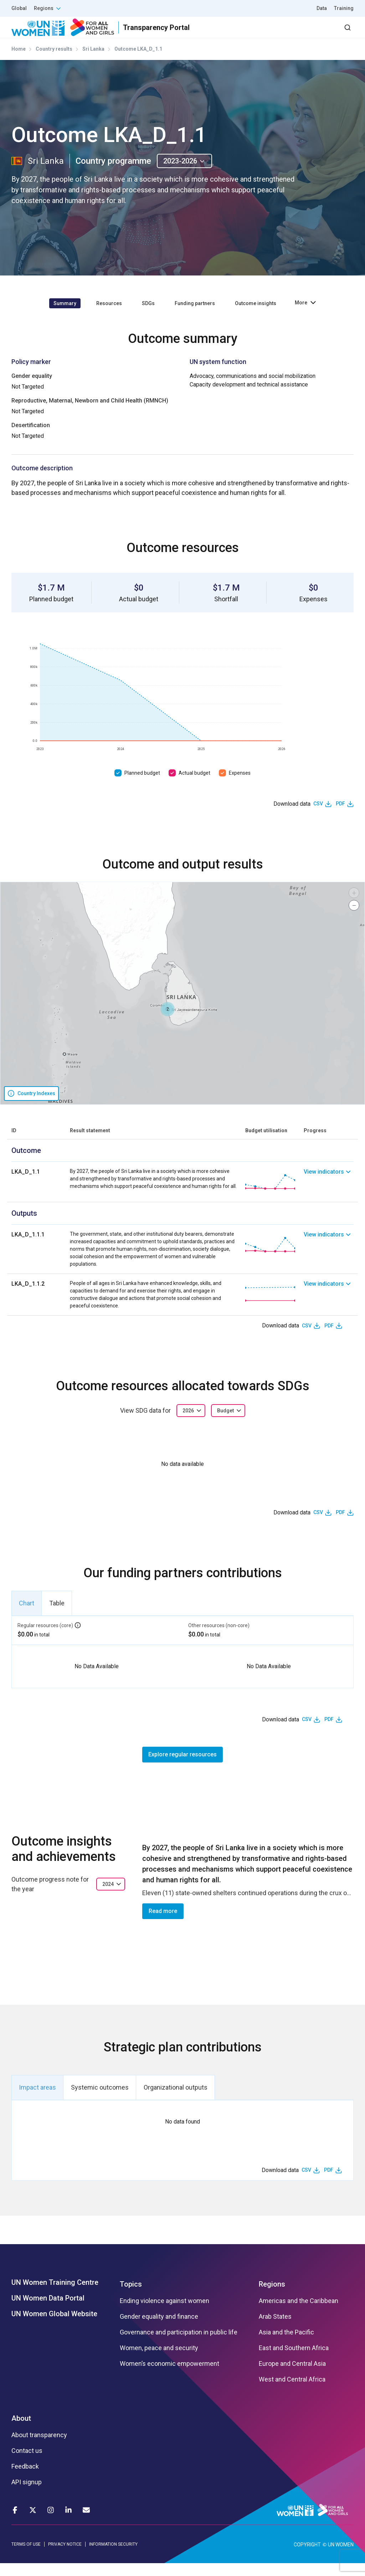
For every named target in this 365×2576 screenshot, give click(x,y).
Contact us (26, 2463)
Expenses (240, 785)
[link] (328, 1194)
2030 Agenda (258, 33)
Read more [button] (163, 1923)
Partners (211, 33)
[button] (167, 1022)
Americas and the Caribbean (298, 2313)
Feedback (25, 2479)
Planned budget (142, 785)
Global (19, 8)
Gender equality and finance (159, 2329)
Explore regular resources (182, 1766)
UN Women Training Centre (54, 2295)
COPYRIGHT (307, 2557)
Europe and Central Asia (292, 2376)
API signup (26, 2495)
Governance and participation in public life (178, 2345)
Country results (54, 62)
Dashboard (312, 33)
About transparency (39, 2447)
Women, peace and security (159, 2360)
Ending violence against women (164, 2313)
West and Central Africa (292, 2392)
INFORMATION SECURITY (113, 2556)
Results (173, 33)
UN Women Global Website (54, 2326)
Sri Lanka (93, 62)
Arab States (275, 2329)
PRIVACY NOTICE (65, 2556)
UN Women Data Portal (47, 2310)
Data (322, 8)
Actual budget (194, 785)
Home (18, 62)
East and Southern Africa (294, 2360)
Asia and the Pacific (286, 2345)
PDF (340, 816)
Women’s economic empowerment (169, 2376)
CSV (318, 816)
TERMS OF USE (26, 2556)
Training (344, 8)
